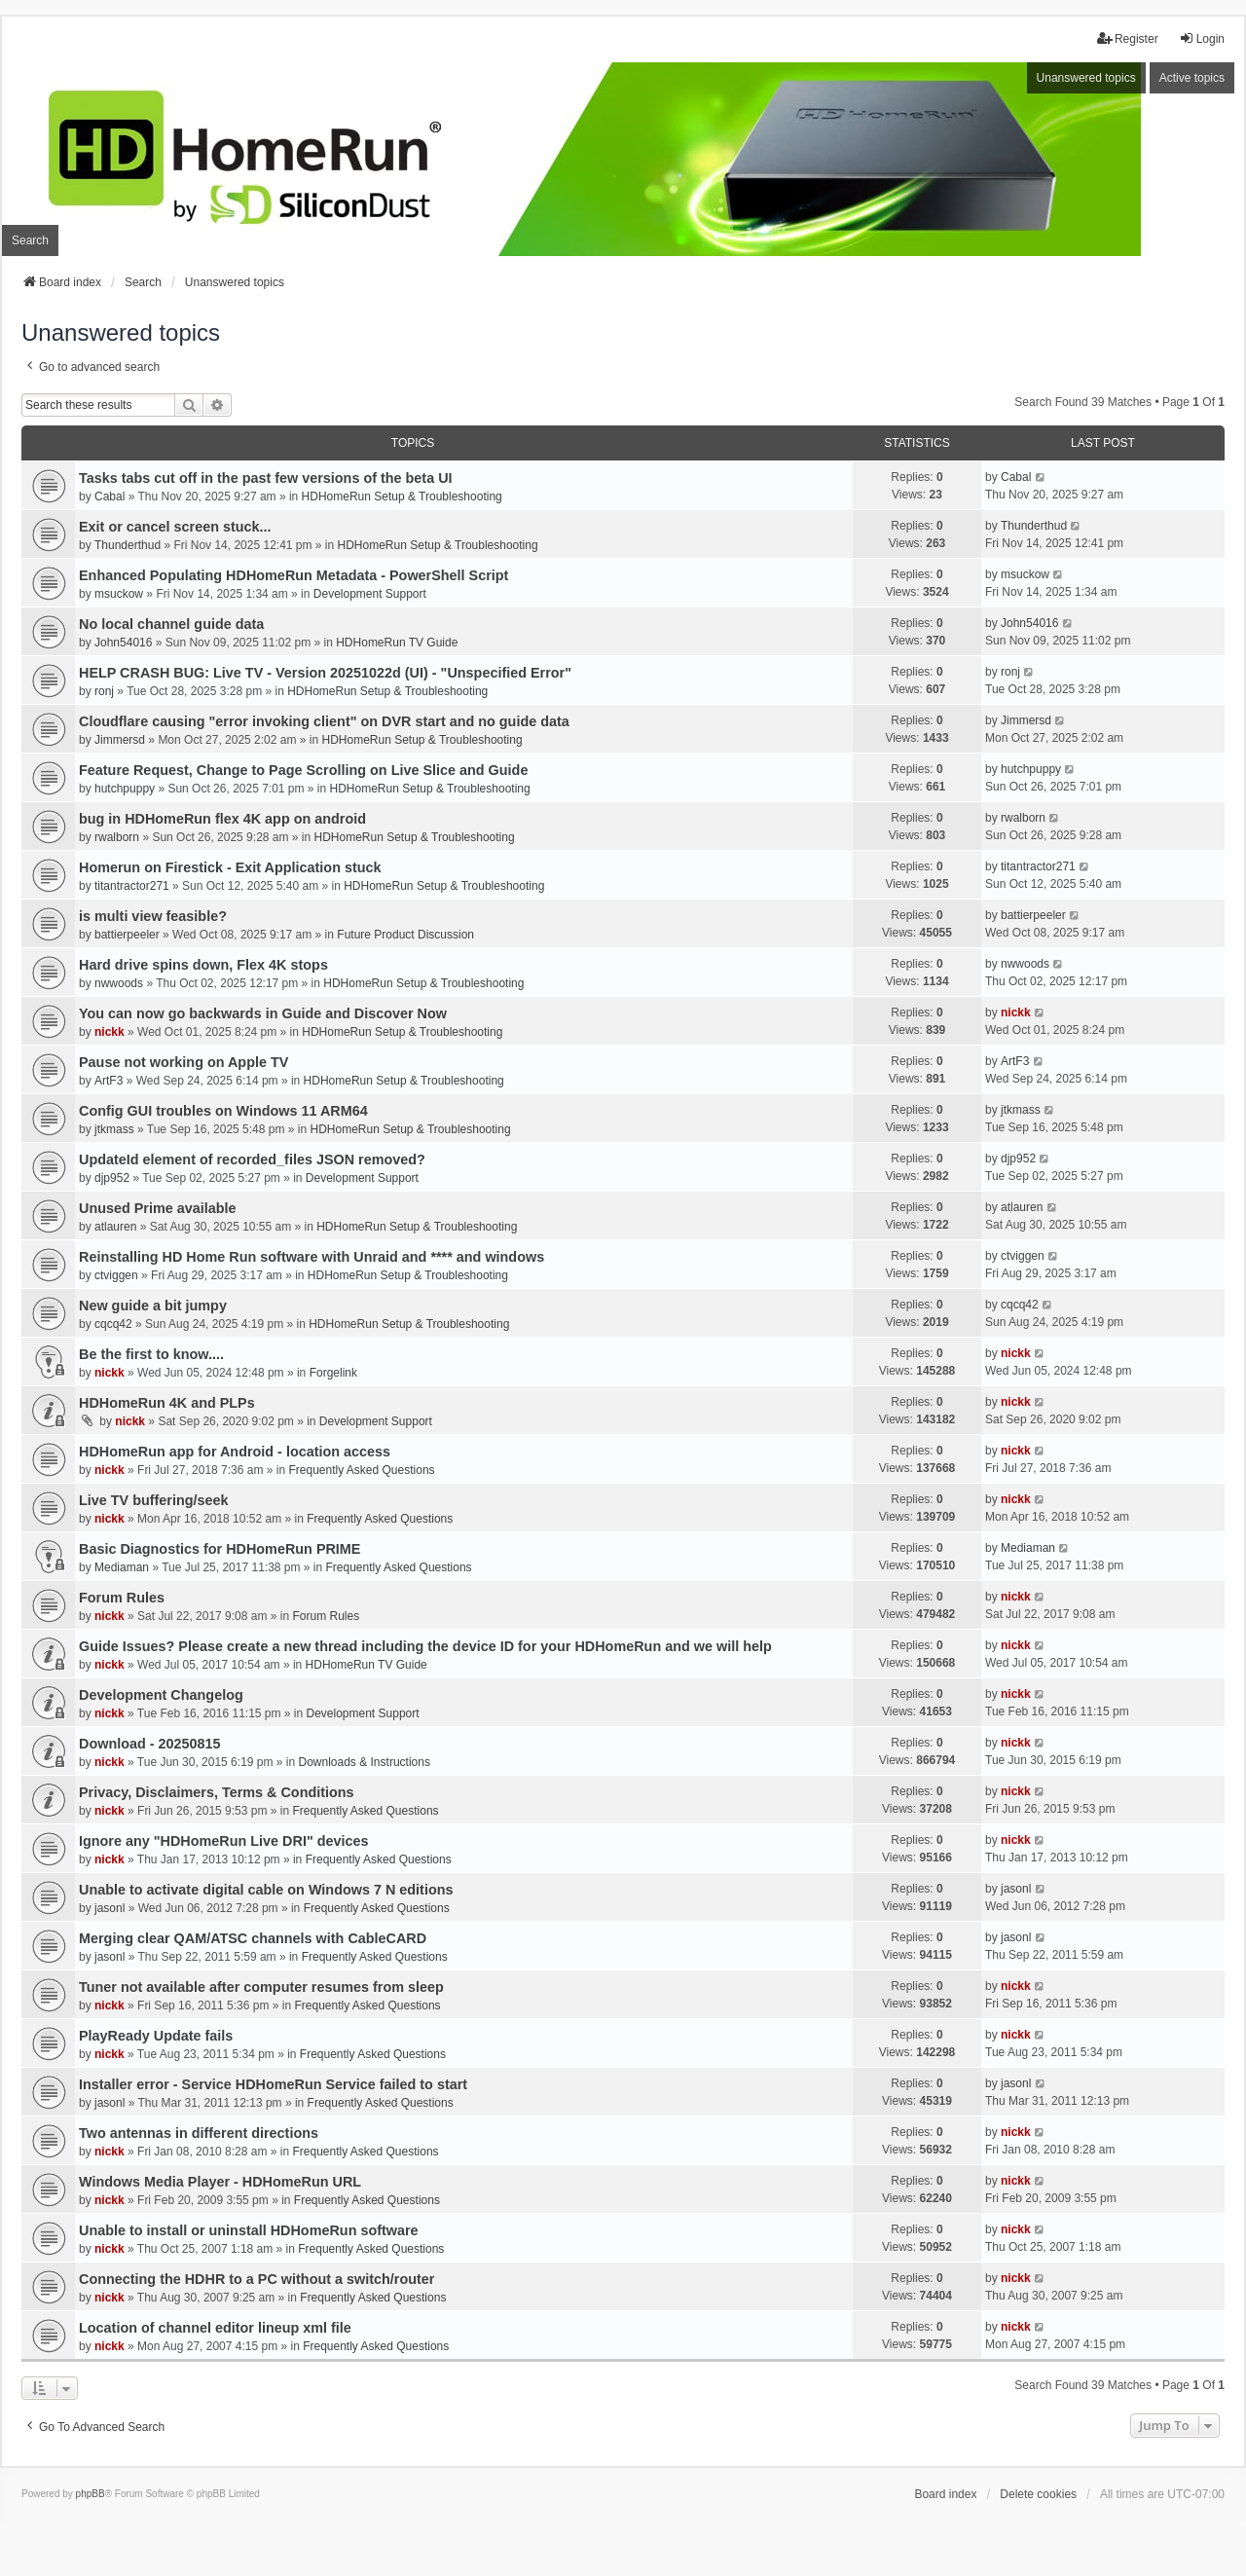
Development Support (369, 594)
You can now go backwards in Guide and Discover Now (263, 1013)
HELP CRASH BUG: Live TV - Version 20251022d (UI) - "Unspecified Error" (325, 673)
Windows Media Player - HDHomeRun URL (220, 2182)
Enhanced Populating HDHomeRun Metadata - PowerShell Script (293, 575)
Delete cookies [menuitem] (1038, 2494)
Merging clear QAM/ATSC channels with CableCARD (252, 1938)
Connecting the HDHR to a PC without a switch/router (256, 2279)
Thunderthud (127, 545)
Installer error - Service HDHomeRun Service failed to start (273, 2084)
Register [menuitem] (1127, 38)
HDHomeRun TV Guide (397, 642)
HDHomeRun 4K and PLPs (167, 1403)
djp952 (111, 1178)
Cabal (109, 496)
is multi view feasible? (153, 916)
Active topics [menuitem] (1192, 78)
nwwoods (118, 983)
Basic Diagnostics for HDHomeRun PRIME (219, 1549)
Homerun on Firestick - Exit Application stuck (230, 867)
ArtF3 (108, 1080)
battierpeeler (127, 934)
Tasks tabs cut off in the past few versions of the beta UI (266, 478)
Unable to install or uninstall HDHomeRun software (249, 2230)
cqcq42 (113, 1324)
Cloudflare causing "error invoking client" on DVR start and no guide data (324, 721)
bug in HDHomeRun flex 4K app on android (222, 819)
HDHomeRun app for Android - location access (234, 1451)
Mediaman (121, 1567)
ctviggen (116, 1275)
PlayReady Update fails (156, 2035)
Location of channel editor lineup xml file (215, 2328)
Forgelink (333, 1373)
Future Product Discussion (405, 934)
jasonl (109, 1908)
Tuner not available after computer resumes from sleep (261, 1987)
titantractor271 (131, 886)
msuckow (118, 594)
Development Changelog (161, 1695)
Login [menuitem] (1202, 38)
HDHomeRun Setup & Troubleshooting (402, 496)
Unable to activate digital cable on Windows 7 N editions (266, 1889)
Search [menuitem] (30, 240)
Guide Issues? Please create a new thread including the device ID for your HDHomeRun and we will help (425, 1646)
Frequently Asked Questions (361, 1470)
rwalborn (116, 837)
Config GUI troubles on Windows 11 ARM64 (223, 1111)
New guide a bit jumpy (153, 1305)
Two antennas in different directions (198, 2133)
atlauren (115, 1226)
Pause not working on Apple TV (183, 1062)
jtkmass (114, 1129)
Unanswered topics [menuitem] (1086, 78)
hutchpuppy (124, 788)
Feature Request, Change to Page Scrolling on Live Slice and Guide (303, 770)
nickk (109, 1032)
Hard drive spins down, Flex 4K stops (203, 965)
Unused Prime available (158, 1208)
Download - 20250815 (150, 1743)
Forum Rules (122, 1597)
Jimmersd (119, 740)
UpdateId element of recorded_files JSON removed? (252, 1159)
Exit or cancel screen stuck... (175, 526)
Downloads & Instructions (364, 1762)
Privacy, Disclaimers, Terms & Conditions (216, 1792)
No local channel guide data (171, 624)
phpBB (90, 2493)
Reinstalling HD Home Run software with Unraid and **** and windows (311, 1257)
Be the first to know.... (151, 1354)
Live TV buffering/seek (154, 1500)
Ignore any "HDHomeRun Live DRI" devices (224, 1841)
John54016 (123, 642)
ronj (104, 691)
